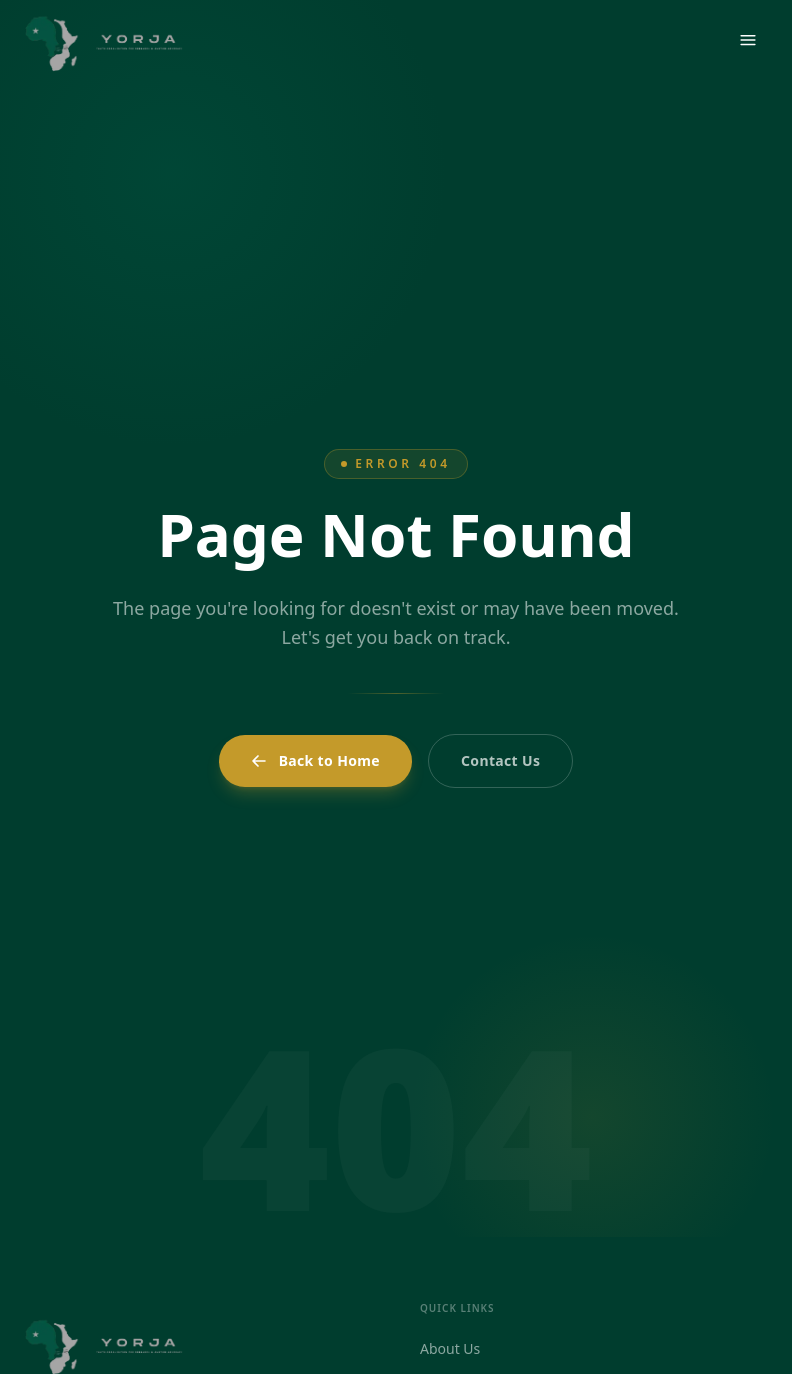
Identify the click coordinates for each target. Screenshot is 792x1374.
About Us (450, 1348)
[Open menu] (748, 40)
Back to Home (315, 760)
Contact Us (500, 760)
